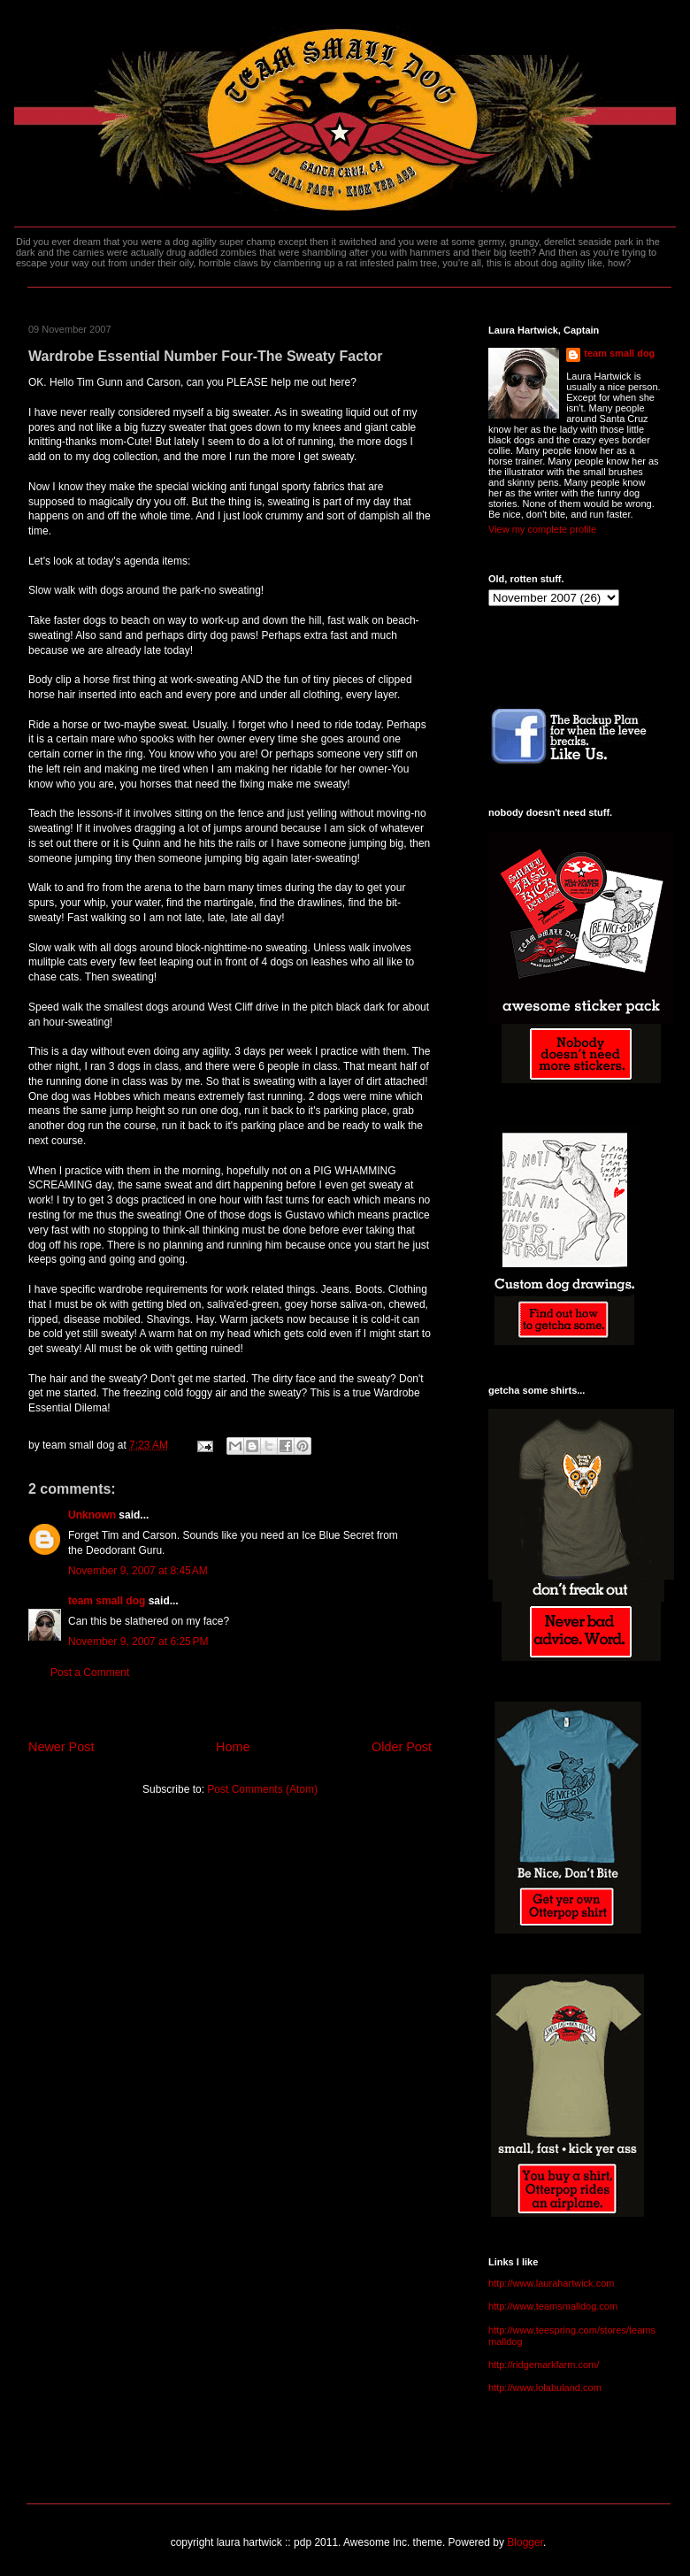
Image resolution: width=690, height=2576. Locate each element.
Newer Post (61, 1747)
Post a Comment (89, 1672)
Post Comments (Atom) (262, 1789)
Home (232, 1747)
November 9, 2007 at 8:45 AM (138, 1571)
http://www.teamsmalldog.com (552, 2306)
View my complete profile (542, 529)
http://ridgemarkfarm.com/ (543, 2364)
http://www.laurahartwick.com (551, 2283)
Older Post (402, 1747)
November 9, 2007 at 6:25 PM (138, 1641)
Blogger (525, 2542)
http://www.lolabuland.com (545, 2387)
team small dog (106, 1601)
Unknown (92, 1515)
